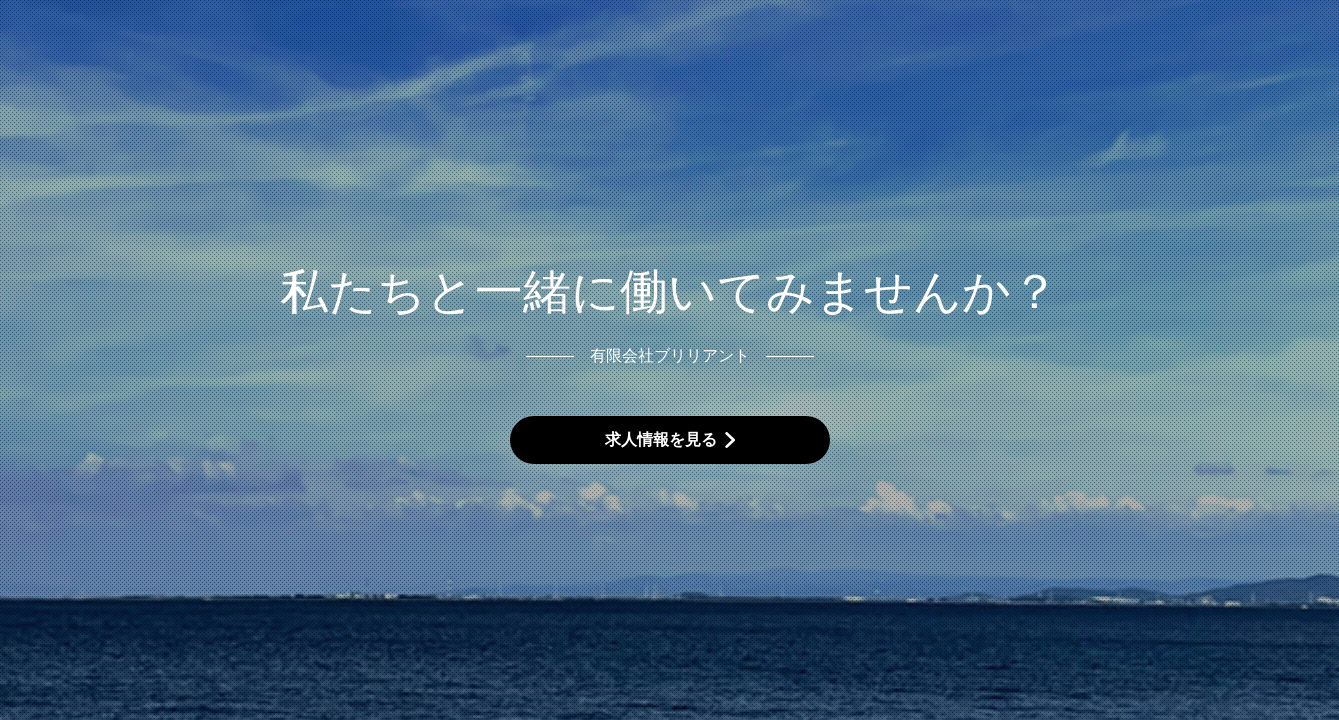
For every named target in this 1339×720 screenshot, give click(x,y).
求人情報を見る (661, 439)
